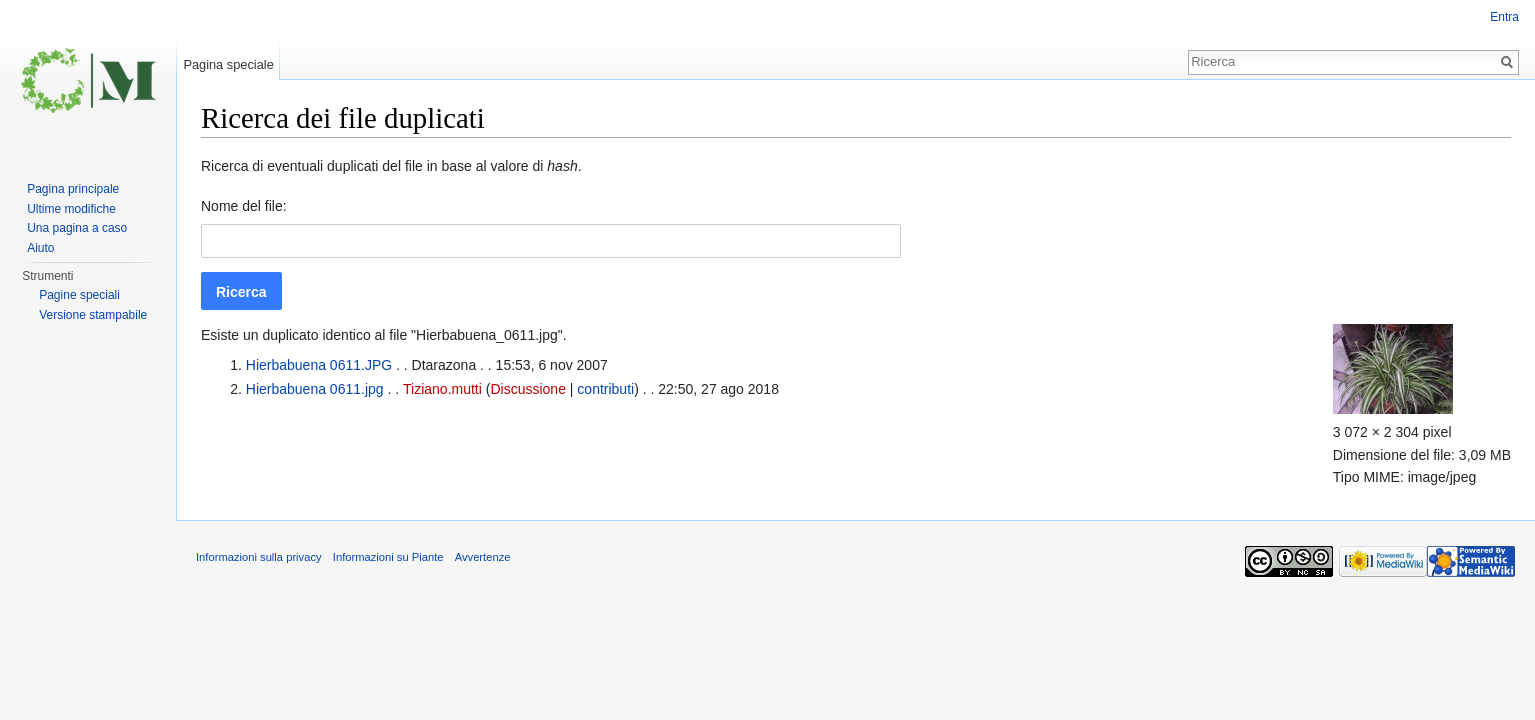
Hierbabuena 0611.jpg (315, 389)
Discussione (527, 389)
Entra (1504, 17)
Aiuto (40, 248)
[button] (241, 291)
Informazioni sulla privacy (259, 557)
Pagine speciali (79, 295)
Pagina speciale (228, 64)
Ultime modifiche (71, 209)
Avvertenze (483, 557)
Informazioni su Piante (388, 557)
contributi (605, 389)
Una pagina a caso (77, 228)
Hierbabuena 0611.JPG (319, 365)
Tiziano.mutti (442, 389)
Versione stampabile (93, 315)
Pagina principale (73, 189)
